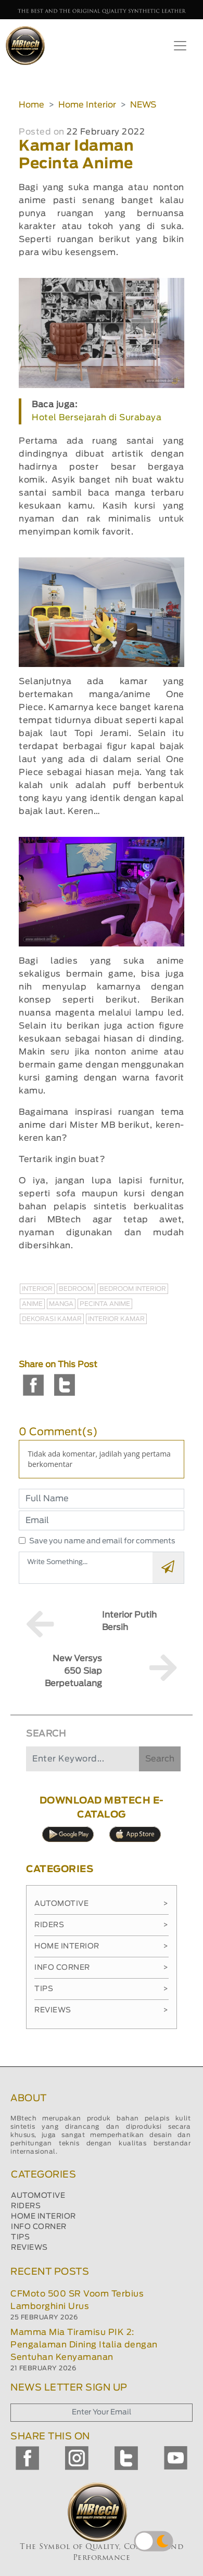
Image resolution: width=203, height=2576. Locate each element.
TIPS (20, 2237)
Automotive (101, 1903)
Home (31, 105)
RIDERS (26, 2206)
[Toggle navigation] (180, 45)
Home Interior (87, 105)
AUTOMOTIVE (38, 2195)
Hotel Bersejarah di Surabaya (96, 417)
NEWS (143, 105)
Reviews (101, 2010)
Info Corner (101, 1967)
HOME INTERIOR (43, 2216)
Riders (101, 1925)
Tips (101, 1989)
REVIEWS (29, 2247)
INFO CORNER (39, 2227)
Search (159, 1759)
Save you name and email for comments (102, 1541)
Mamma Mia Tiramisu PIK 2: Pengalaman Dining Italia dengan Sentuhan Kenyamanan (84, 2344)
